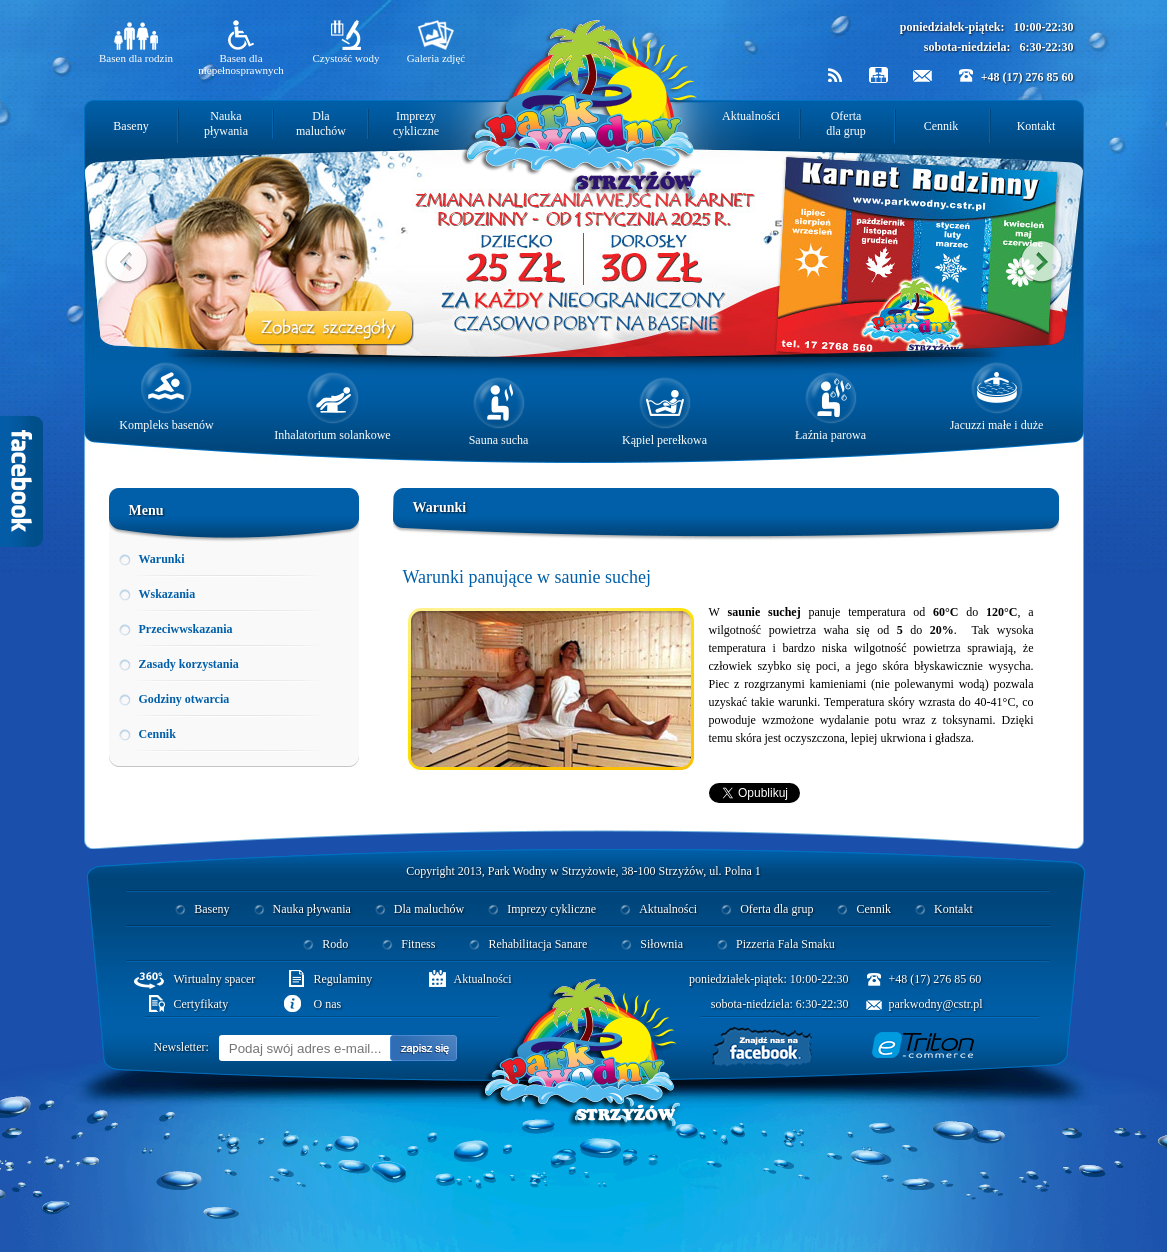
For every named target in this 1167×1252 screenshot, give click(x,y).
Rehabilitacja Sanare (537, 944)
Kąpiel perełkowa (664, 412)
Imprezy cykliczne (416, 123)
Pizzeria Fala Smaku (785, 944)
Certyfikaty (201, 1004)
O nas (328, 1004)
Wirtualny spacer (215, 979)
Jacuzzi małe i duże (997, 397)
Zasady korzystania (189, 664)
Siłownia (661, 944)
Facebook (21, 481)
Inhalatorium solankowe (332, 407)
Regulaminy (343, 979)
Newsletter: (181, 1047)
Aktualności (751, 116)
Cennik (941, 126)
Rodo (335, 944)
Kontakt (1036, 126)
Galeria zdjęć (436, 42)
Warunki (162, 559)
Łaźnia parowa (830, 407)
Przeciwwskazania (186, 629)
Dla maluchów (321, 123)
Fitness (418, 944)
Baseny (130, 126)
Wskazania (167, 594)
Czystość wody (346, 42)
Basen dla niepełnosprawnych (241, 48)
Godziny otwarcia (184, 699)
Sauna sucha (499, 412)
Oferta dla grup (846, 123)
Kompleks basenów (166, 397)
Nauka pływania (226, 123)
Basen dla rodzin (136, 42)
